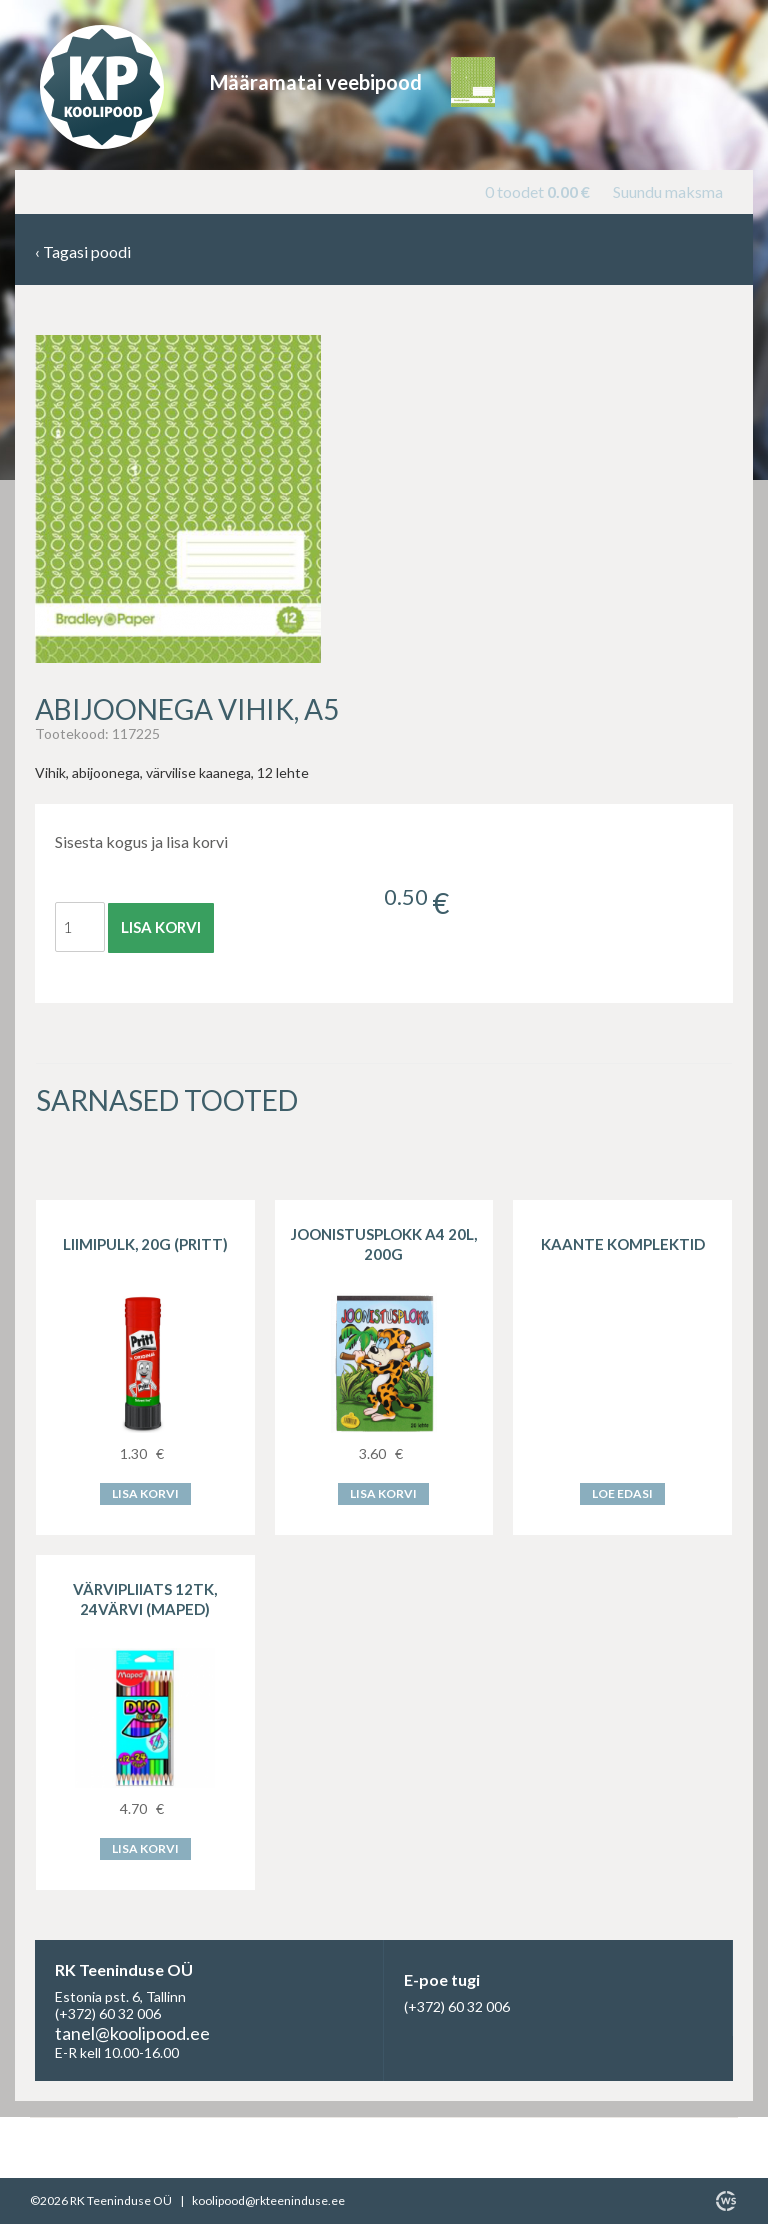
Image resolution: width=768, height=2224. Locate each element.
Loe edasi (622, 1493)
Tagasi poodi (83, 252)
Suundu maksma (668, 191)
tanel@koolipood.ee (132, 2033)
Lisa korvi (161, 927)
